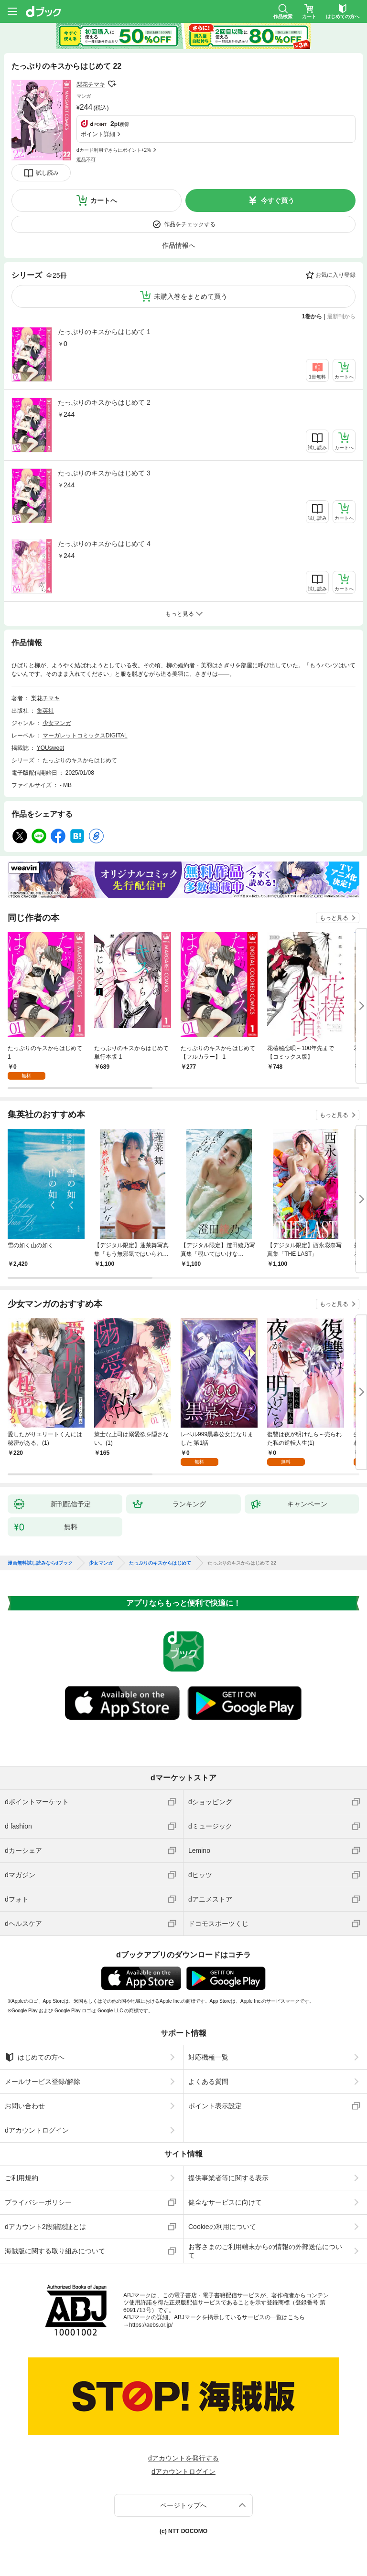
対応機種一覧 (208, 2057)
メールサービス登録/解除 (42, 2081)
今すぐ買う (277, 200)
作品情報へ (178, 245)
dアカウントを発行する (183, 2458)
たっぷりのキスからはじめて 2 (104, 402)
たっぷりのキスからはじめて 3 (104, 473)
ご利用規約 (21, 2178)
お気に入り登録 (335, 275)
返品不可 (86, 159)
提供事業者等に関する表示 (228, 2178)
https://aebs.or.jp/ (151, 2325)
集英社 (45, 710)
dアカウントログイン (37, 2130)
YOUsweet (50, 748)
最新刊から (341, 316)
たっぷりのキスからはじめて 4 (104, 543)
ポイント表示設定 (215, 2106)
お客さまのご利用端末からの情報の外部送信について (265, 2251)
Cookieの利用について (222, 2226)
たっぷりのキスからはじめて (80, 760)
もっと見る (334, 918)
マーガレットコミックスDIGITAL (85, 735)
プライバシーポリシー (38, 2202)
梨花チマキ (90, 84)
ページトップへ (183, 2505)
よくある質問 (208, 2081)
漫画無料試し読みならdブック (40, 1563)
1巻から (312, 316)
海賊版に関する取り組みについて (55, 2251)
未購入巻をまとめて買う (190, 296)
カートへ (103, 200)
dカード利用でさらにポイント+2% (113, 150)
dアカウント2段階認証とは (45, 2226)
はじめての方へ (35, 2057)
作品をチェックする (190, 224)
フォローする (112, 84)
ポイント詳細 (98, 134)
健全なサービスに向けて (225, 2202)
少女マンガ (57, 723)
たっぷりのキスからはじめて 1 (104, 332)
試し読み (47, 172)
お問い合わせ (25, 2106)
